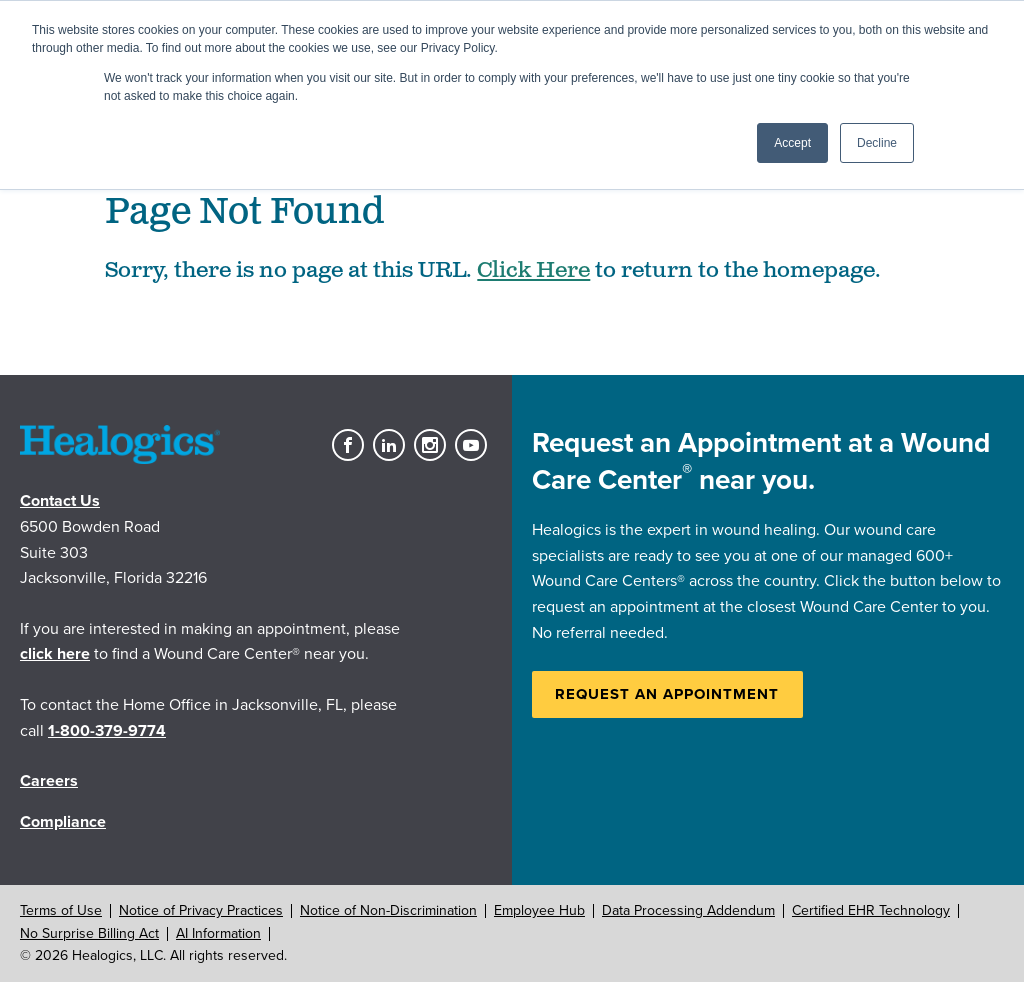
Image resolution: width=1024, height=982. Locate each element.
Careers (49, 781)
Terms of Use (61, 910)
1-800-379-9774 (107, 731)
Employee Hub (539, 910)
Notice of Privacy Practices (201, 910)
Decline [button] (877, 143)
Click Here (533, 270)
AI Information (218, 933)
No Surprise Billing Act (89, 933)
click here (55, 654)
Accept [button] (792, 143)
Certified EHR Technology (871, 910)
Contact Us (60, 501)
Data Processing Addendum (688, 910)
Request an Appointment (667, 694)
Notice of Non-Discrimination (388, 910)
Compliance (63, 822)
